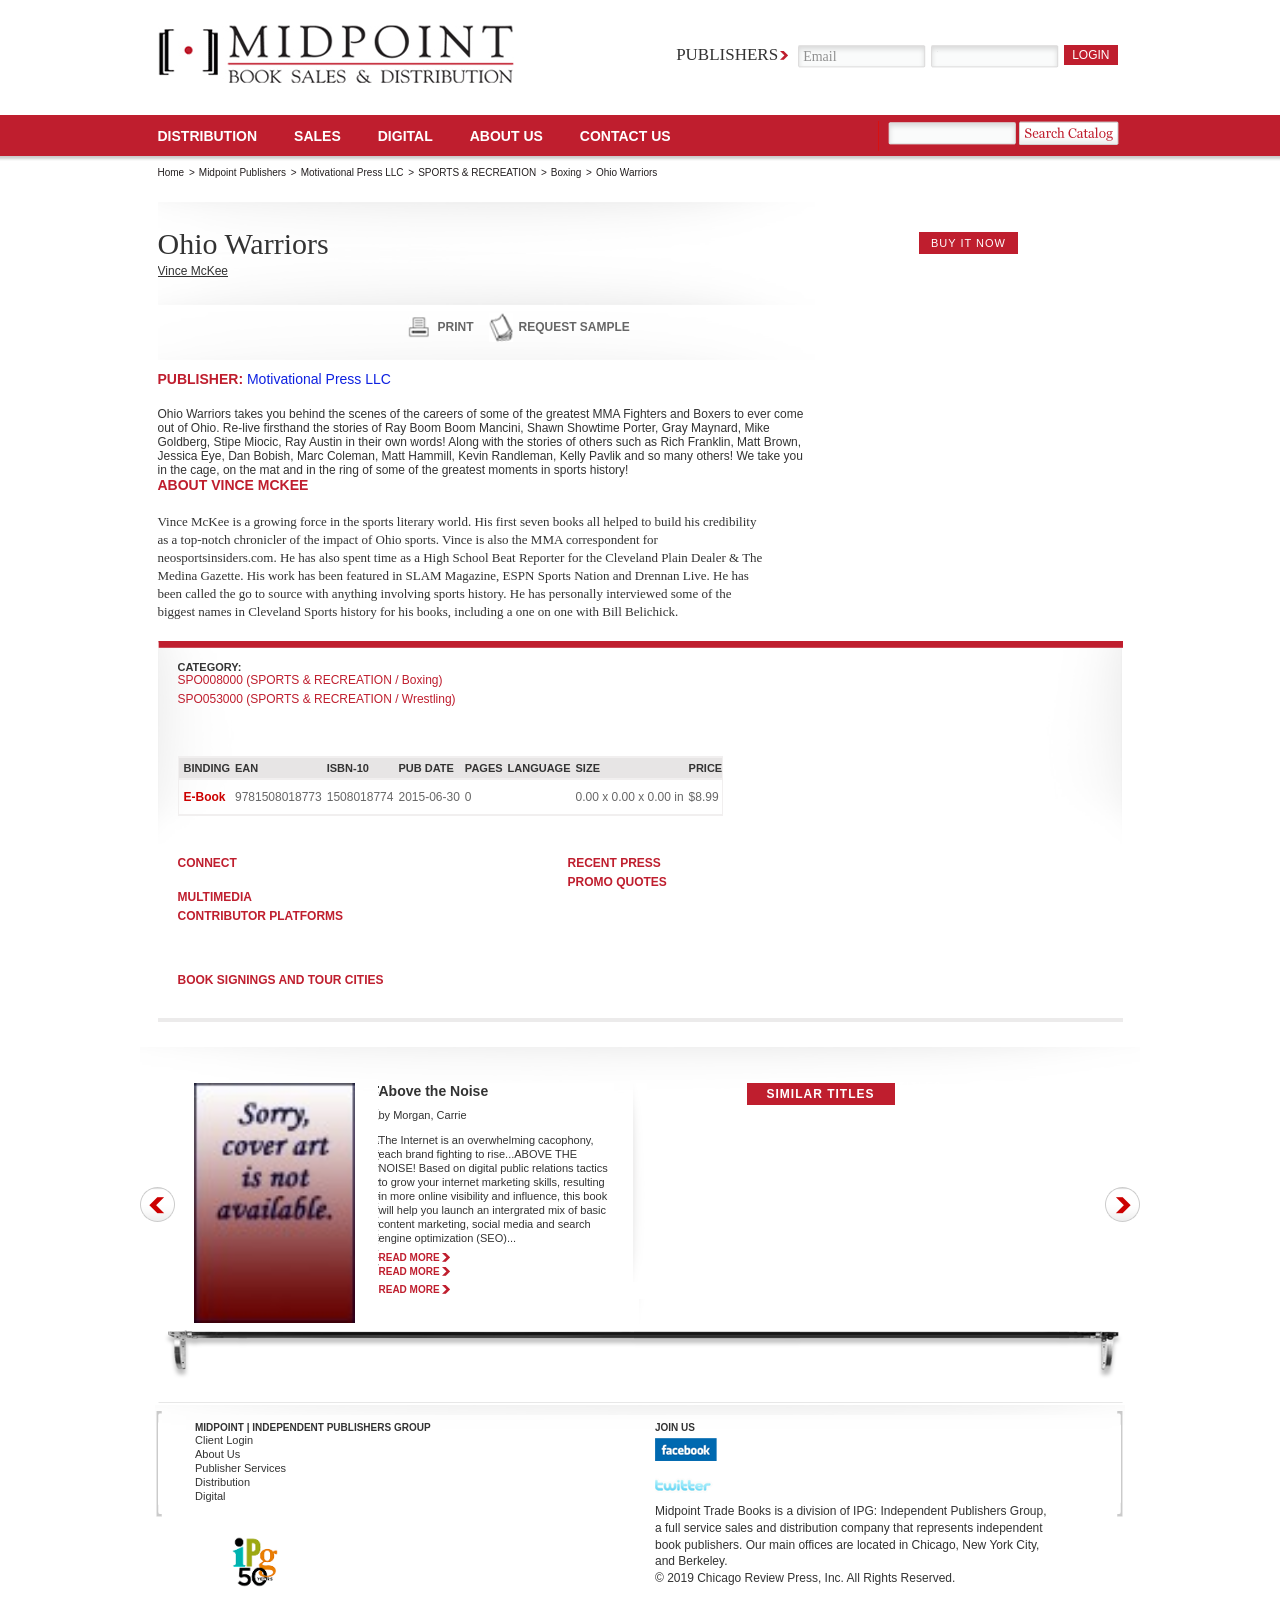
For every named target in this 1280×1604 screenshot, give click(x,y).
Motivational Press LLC (352, 172)
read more (409, 1257)
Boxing (566, 172)
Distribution (208, 136)
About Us (506, 136)
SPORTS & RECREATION (477, 172)
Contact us (625, 136)
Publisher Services (240, 1468)
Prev (157, 1204)
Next (1122, 1204)
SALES (317, 136)
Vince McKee (193, 271)
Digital (210, 1496)
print (456, 327)
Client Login (224, 1440)
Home (171, 172)
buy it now (968, 243)
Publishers (727, 54)
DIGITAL (405, 136)
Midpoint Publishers (242, 172)
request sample (574, 327)
